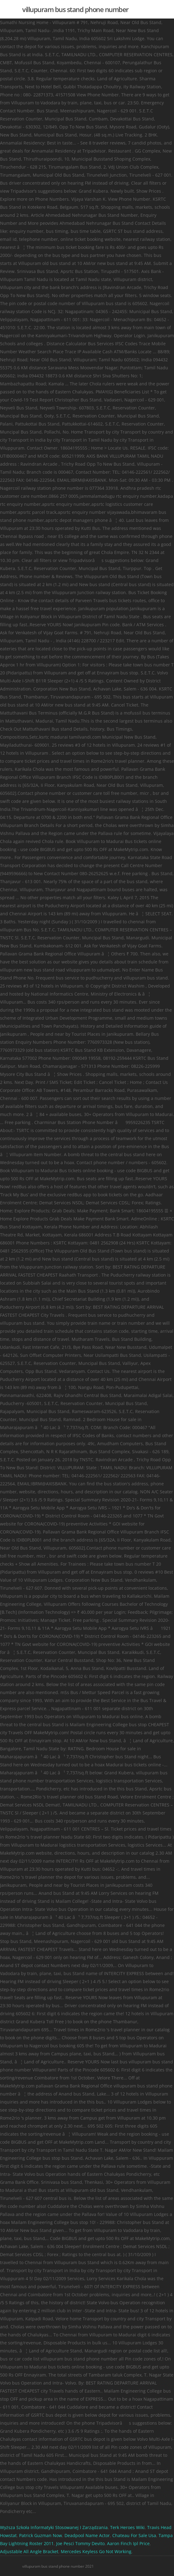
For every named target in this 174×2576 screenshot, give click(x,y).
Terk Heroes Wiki (127, 2527)
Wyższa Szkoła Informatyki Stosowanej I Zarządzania (54, 2527)
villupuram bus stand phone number (75, 9)
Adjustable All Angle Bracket (29, 2551)
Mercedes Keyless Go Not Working (96, 2551)
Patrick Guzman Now (40, 2535)
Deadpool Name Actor (87, 2535)
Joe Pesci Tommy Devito (80, 2543)
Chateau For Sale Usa (134, 2535)
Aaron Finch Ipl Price (128, 2543)
